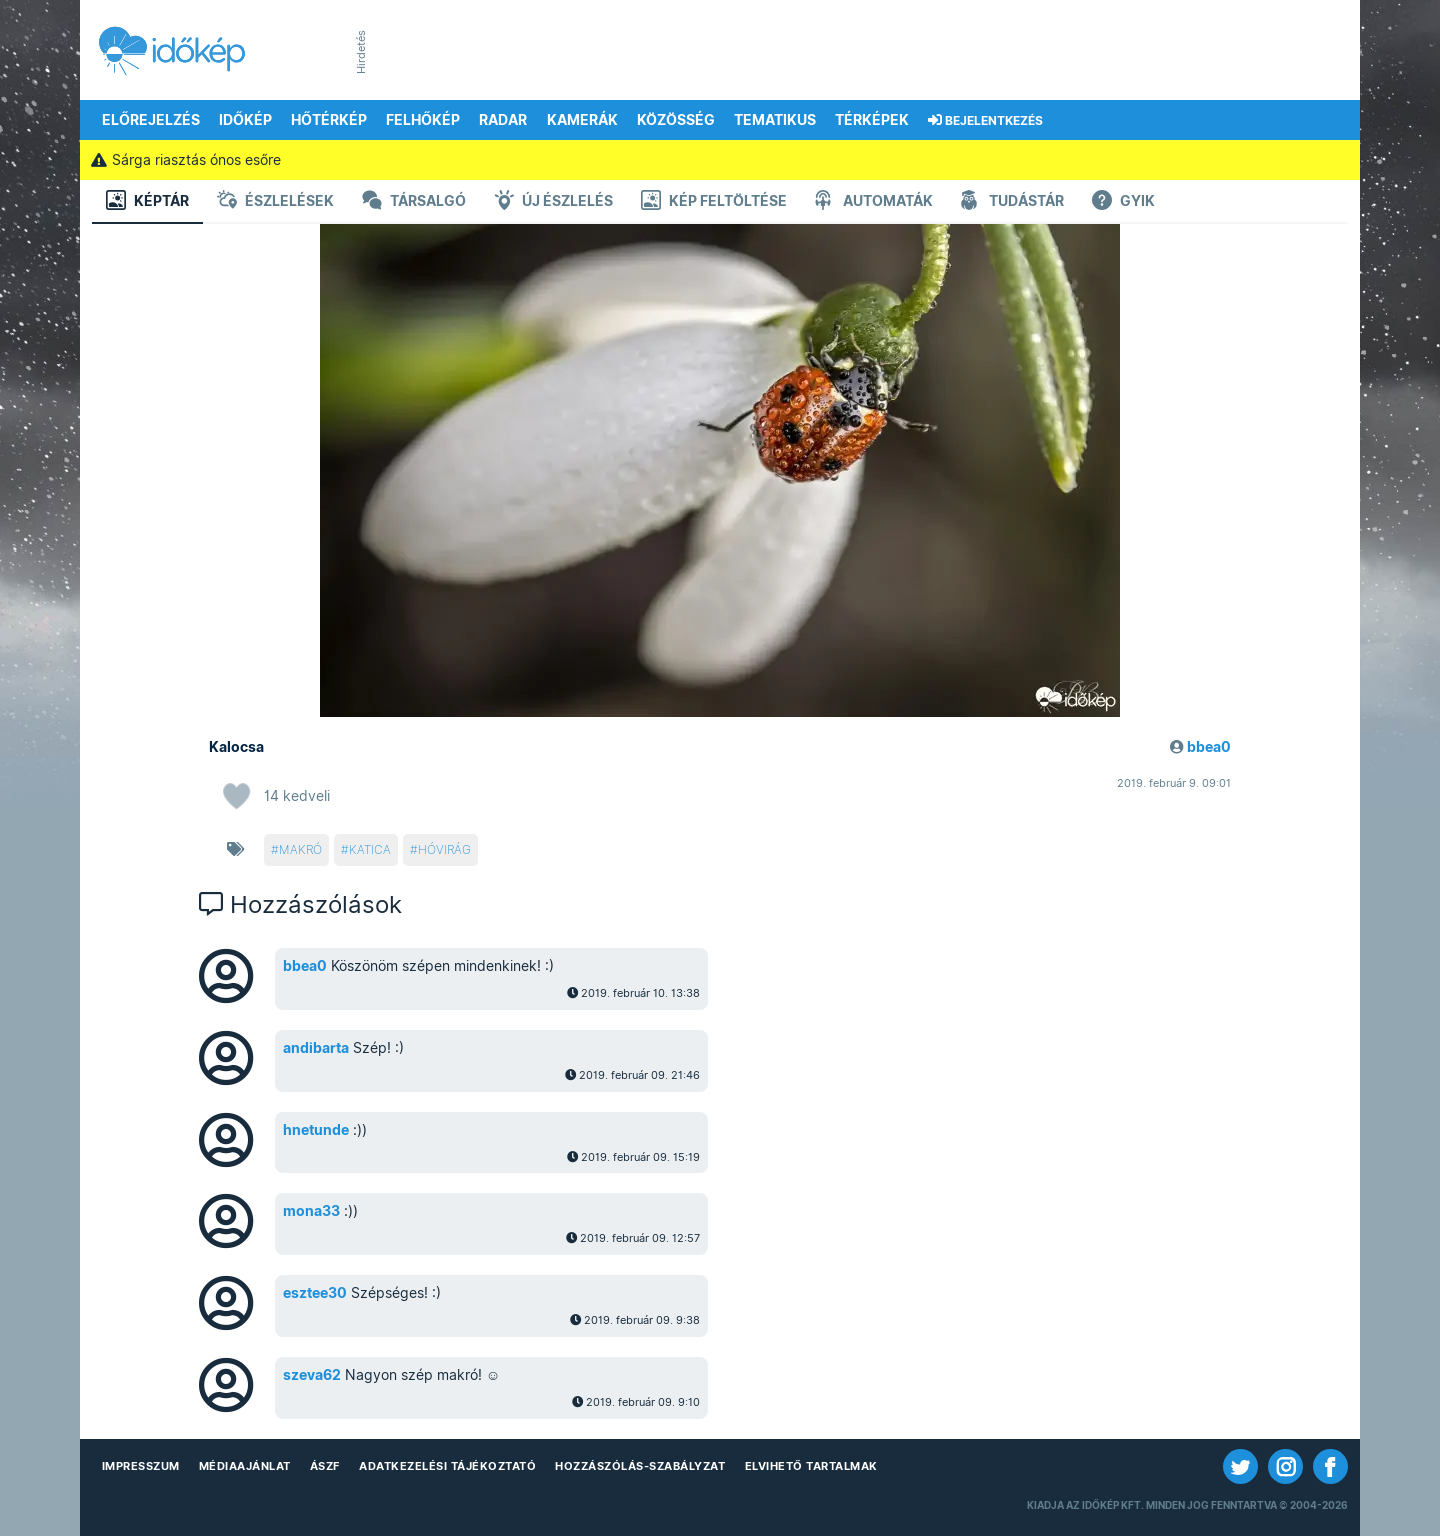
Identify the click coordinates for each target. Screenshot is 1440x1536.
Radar (503, 120)
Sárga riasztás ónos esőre (185, 160)
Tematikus (775, 120)
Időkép (245, 120)
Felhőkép (423, 120)
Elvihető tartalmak (811, 1466)
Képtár (147, 202)
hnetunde (316, 1130)
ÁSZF (325, 1466)
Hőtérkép (329, 120)
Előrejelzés (151, 120)
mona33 (311, 1211)
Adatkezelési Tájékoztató (447, 1466)
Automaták (874, 202)
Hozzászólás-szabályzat (640, 1466)
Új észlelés (553, 202)
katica (370, 849)
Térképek (872, 120)
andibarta (316, 1048)
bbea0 (1209, 747)
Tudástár (1012, 202)
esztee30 (315, 1293)
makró (300, 849)
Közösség (676, 120)
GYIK (1123, 202)
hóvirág (444, 849)
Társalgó (414, 202)
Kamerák (582, 120)
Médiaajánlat (245, 1466)
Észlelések (275, 202)
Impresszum (141, 1466)
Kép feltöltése (714, 202)
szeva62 (312, 1375)
